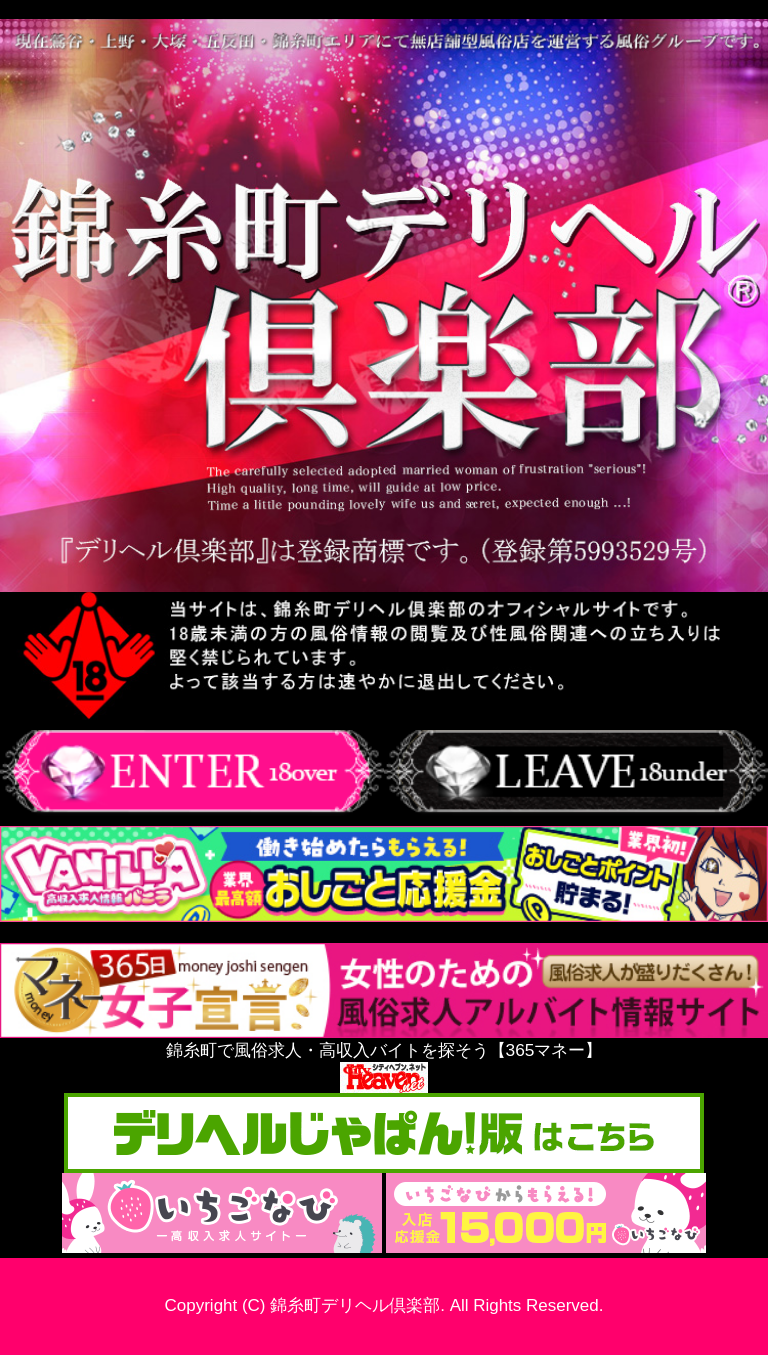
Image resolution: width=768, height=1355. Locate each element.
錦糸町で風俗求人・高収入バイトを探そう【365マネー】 (384, 1041)
